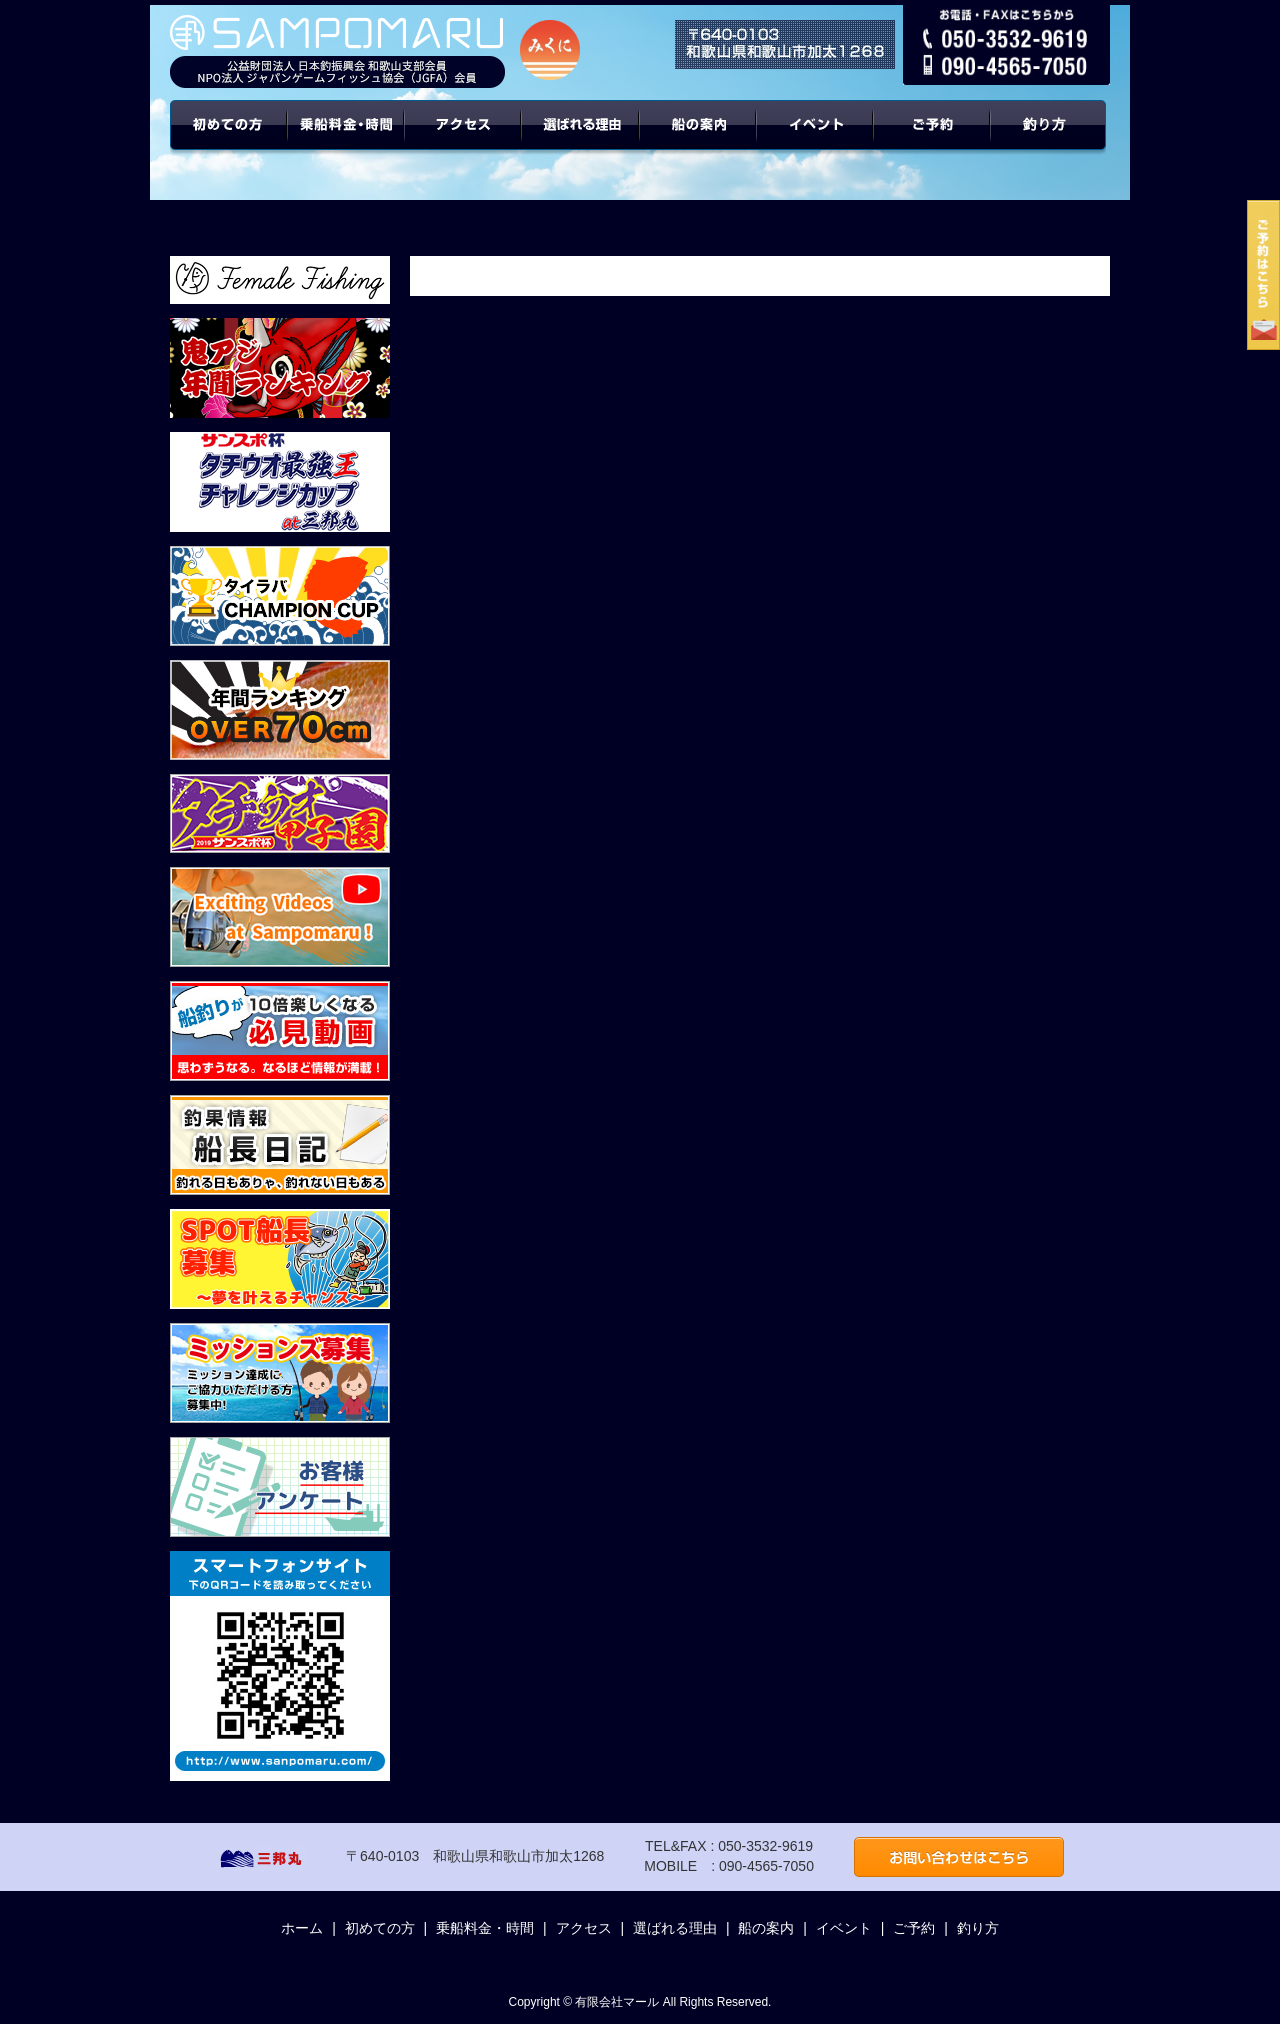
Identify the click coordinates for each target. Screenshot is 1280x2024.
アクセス (463, 140)
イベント (815, 140)
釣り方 (978, 1928)
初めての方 (228, 140)
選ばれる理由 (581, 140)
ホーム (302, 1928)
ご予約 (933, 140)
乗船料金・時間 (346, 140)
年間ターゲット (1051, 140)
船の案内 (698, 140)
